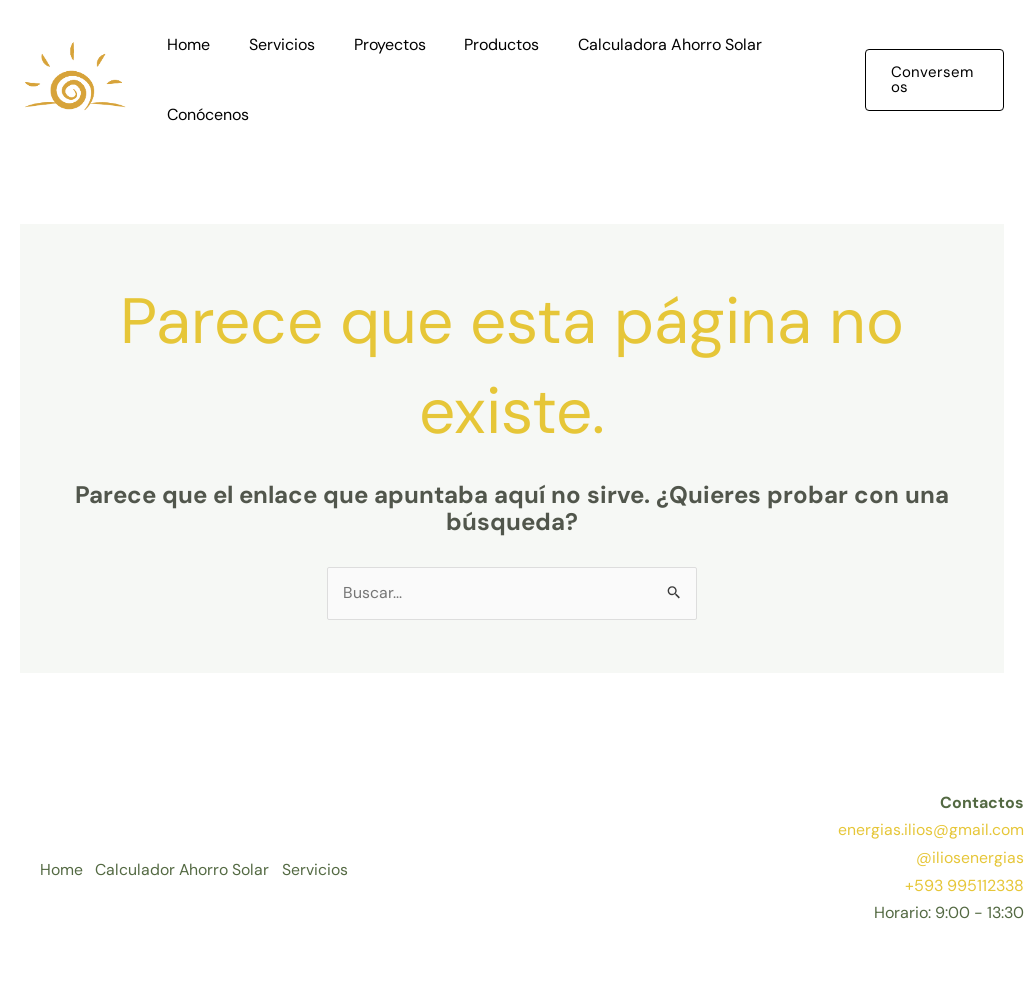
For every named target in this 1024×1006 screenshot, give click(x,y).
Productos (478, 44)
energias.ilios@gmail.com (931, 830)
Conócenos (205, 114)
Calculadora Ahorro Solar (640, 44)
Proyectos (373, 44)
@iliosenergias (970, 858)
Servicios (272, 44)
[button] (931, 80)
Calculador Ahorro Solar (185, 871)
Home (185, 44)
